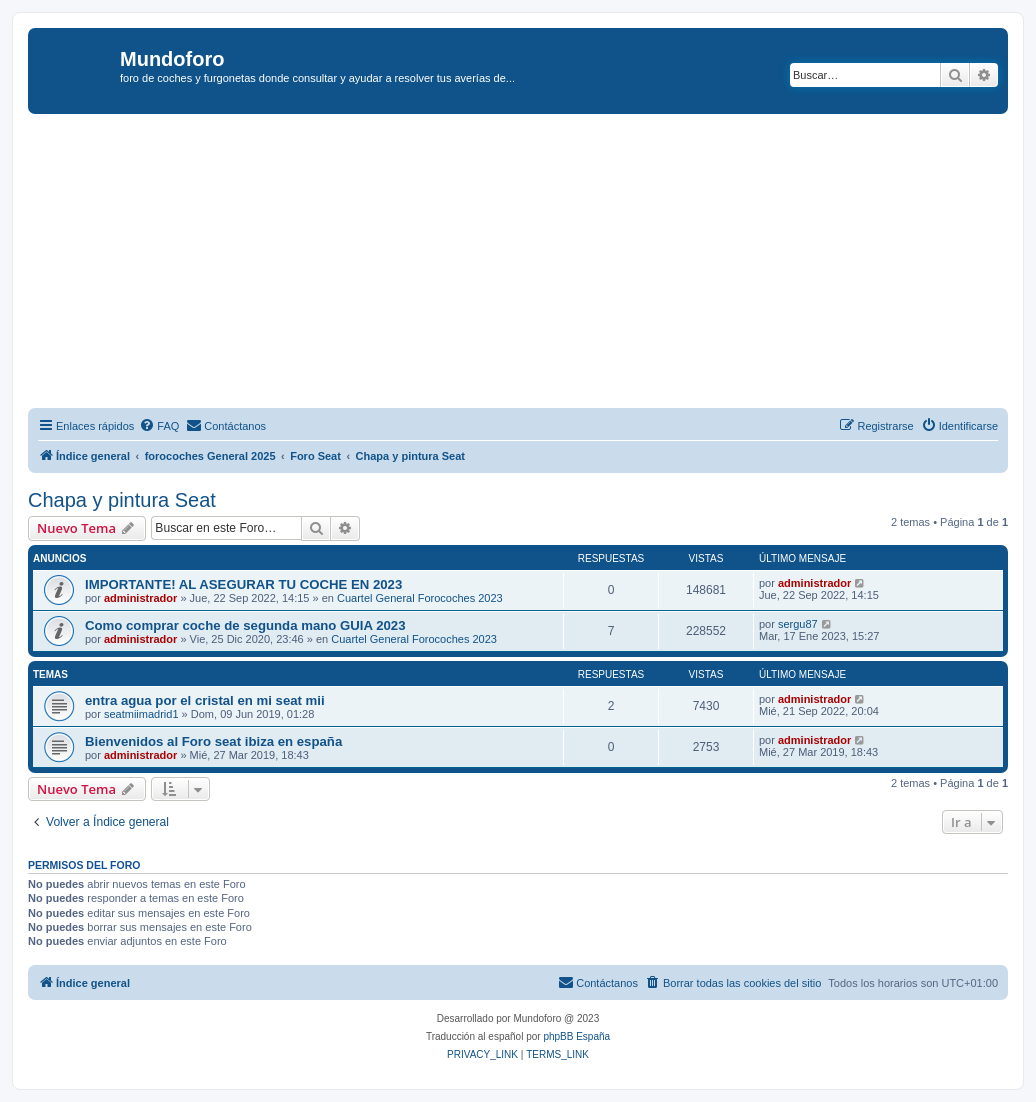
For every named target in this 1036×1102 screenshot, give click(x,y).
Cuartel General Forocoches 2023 (420, 598)
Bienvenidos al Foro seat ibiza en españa (213, 741)
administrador (140, 598)
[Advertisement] (532, 264)
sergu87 (798, 624)
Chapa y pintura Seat (122, 500)
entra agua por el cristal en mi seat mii (205, 700)
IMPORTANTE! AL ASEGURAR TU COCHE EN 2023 (243, 584)
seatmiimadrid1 (141, 714)
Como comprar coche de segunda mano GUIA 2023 (245, 625)
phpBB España (576, 1036)
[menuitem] (159, 426)
